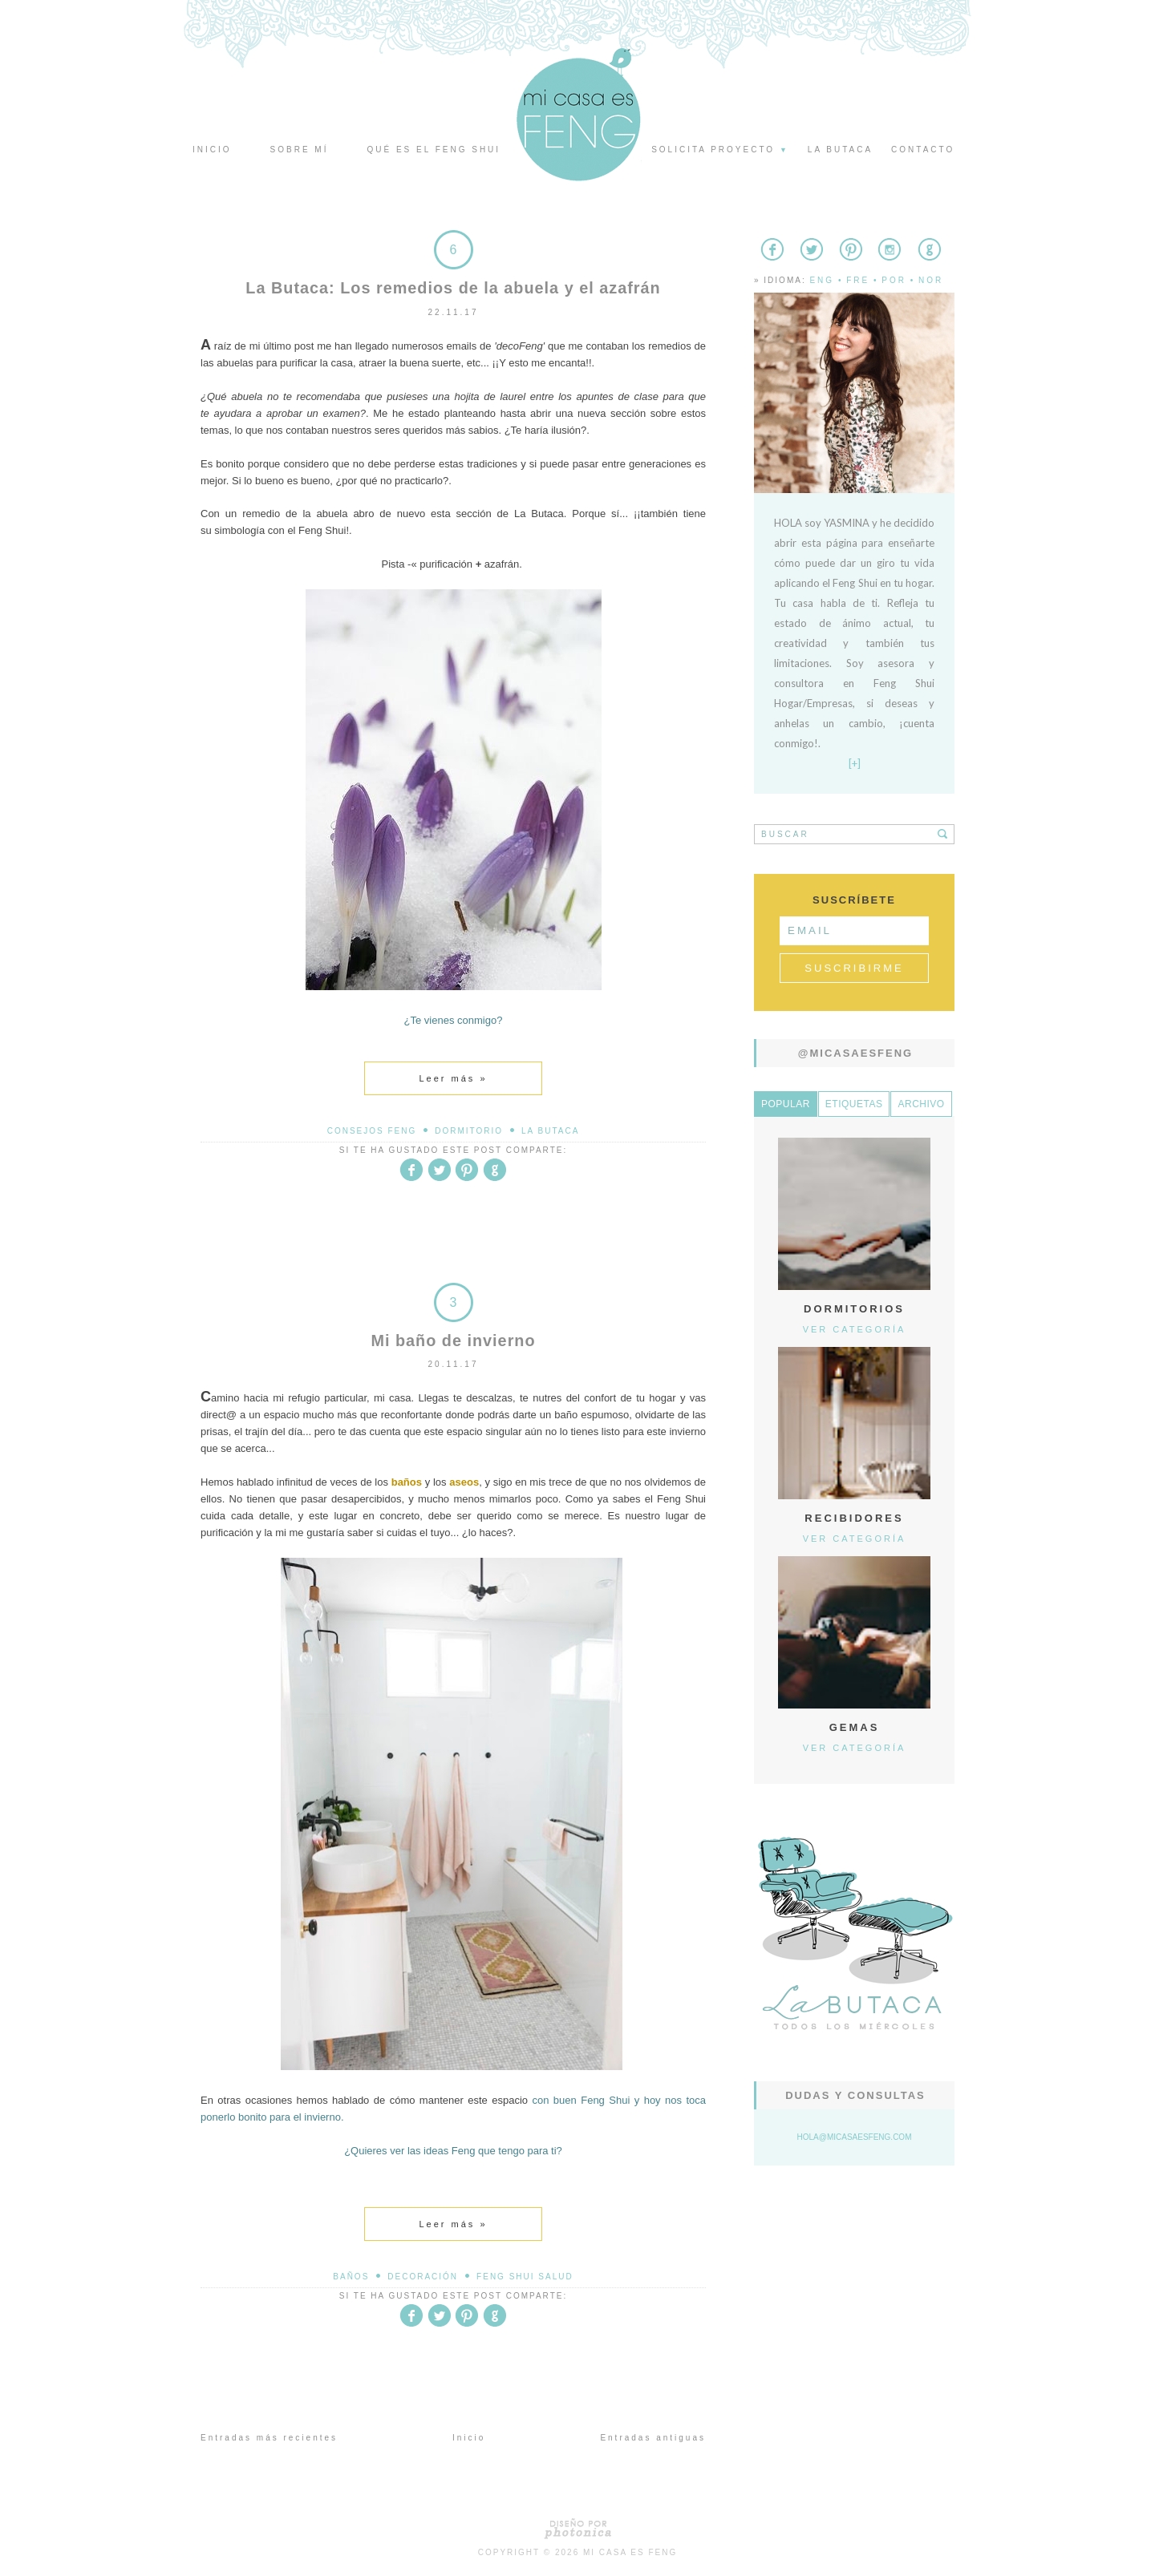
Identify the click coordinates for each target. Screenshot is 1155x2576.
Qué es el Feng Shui (433, 149)
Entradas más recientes (269, 2436)
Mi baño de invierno (454, 1340)
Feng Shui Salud (524, 2275)
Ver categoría (854, 1329)
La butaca (840, 149)
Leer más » (453, 1077)
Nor (930, 280)
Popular (785, 1104)
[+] (855, 763)
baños (351, 2275)
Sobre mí (299, 149)
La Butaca (550, 1130)
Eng (821, 280)
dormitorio (469, 1130)
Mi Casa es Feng (630, 2551)
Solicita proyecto (720, 149)
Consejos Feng (372, 1130)
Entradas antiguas (653, 2436)
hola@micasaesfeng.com (854, 2137)
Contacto (922, 149)
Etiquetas (854, 1104)
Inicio (212, 149)
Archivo (921, 1104)
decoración (422, 2275)
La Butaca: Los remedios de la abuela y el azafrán (453, 288)
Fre (857, 280)
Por (893, 280)
